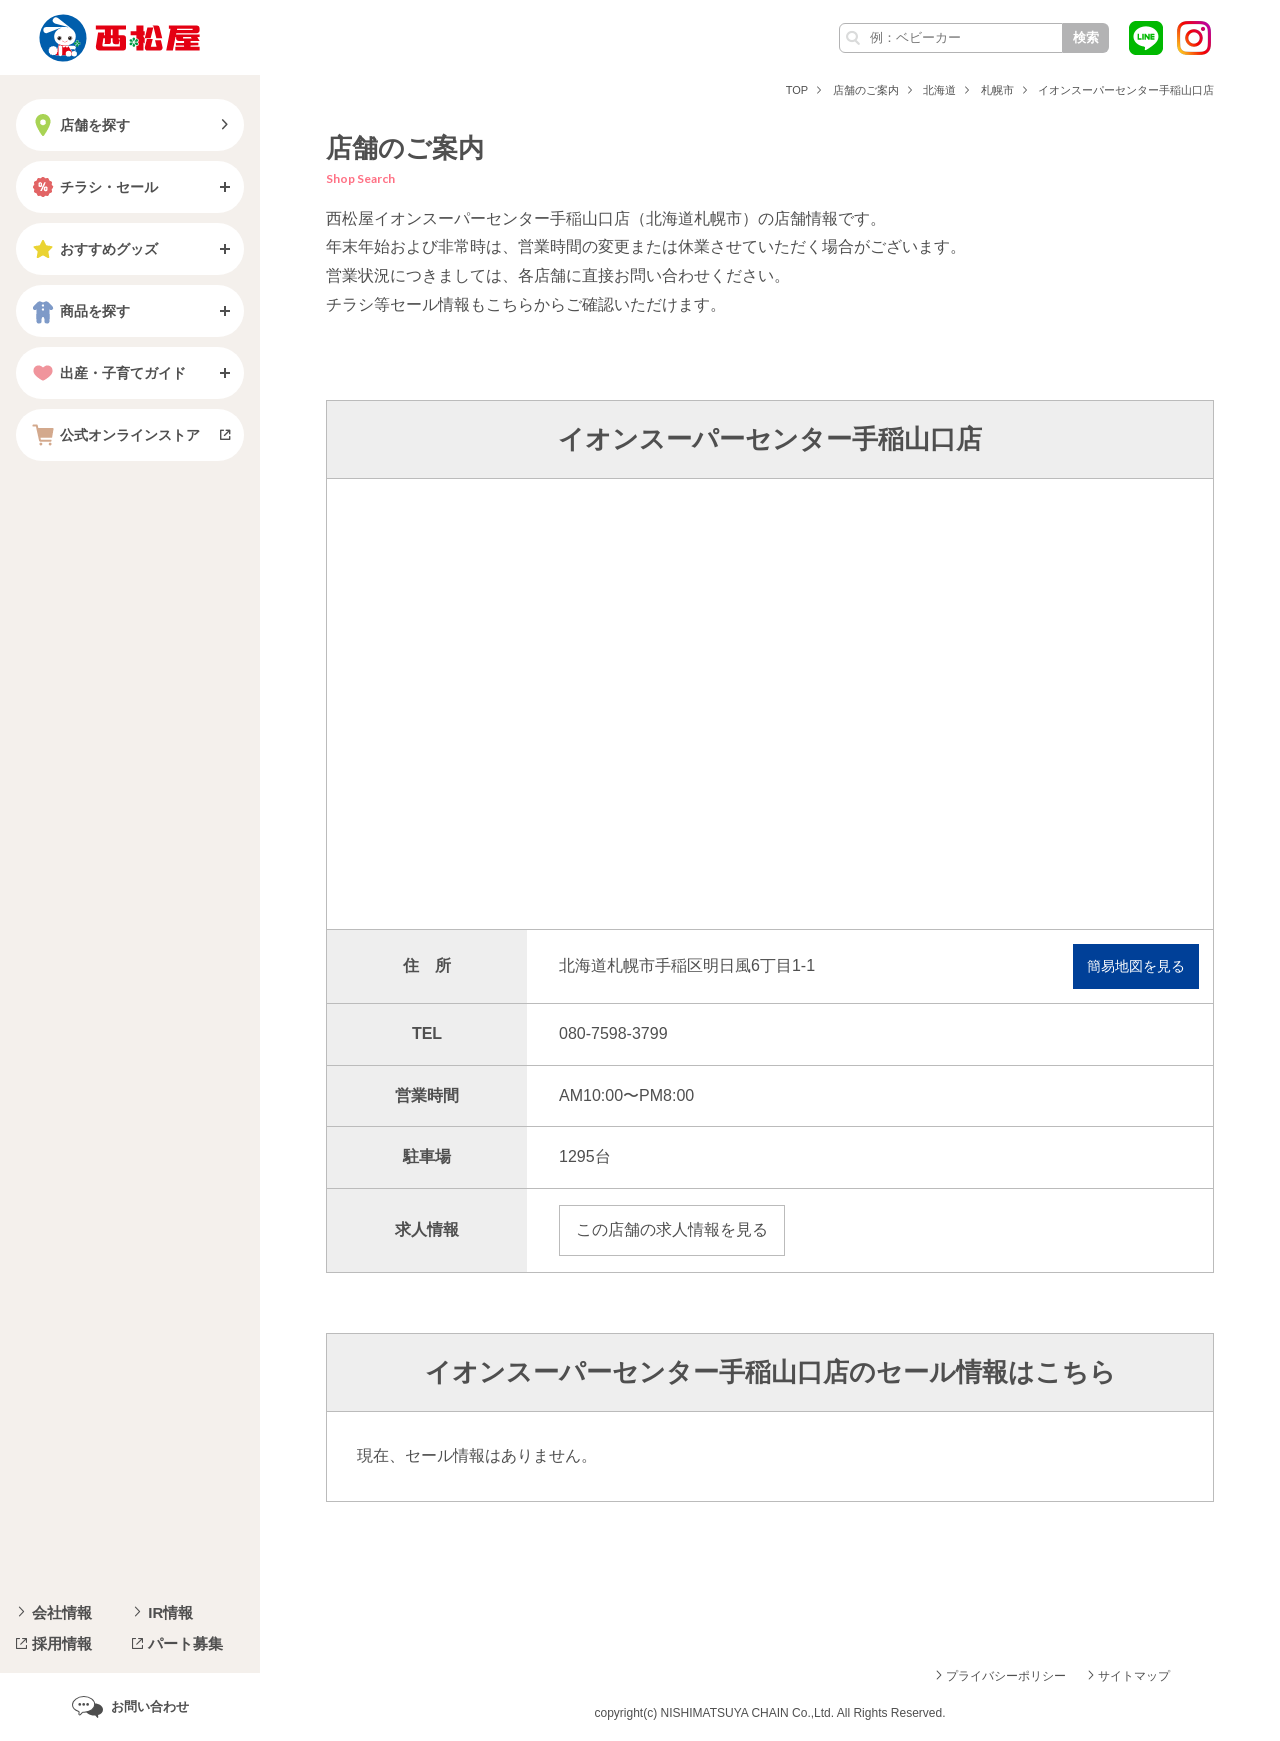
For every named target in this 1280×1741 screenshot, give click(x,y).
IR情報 (170, 1612)
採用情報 (62, 1643)
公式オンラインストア (114, 435)
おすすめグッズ (93, 249)
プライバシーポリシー (1006, 1676)
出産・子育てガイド (107, 373)
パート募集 (185, 1643)
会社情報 (62, 1612)
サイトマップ (1134, 1676)
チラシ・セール (93, 187)
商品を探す (79, 311)
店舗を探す (79, 125)
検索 (1086, 37)
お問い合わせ (150, 1706)
